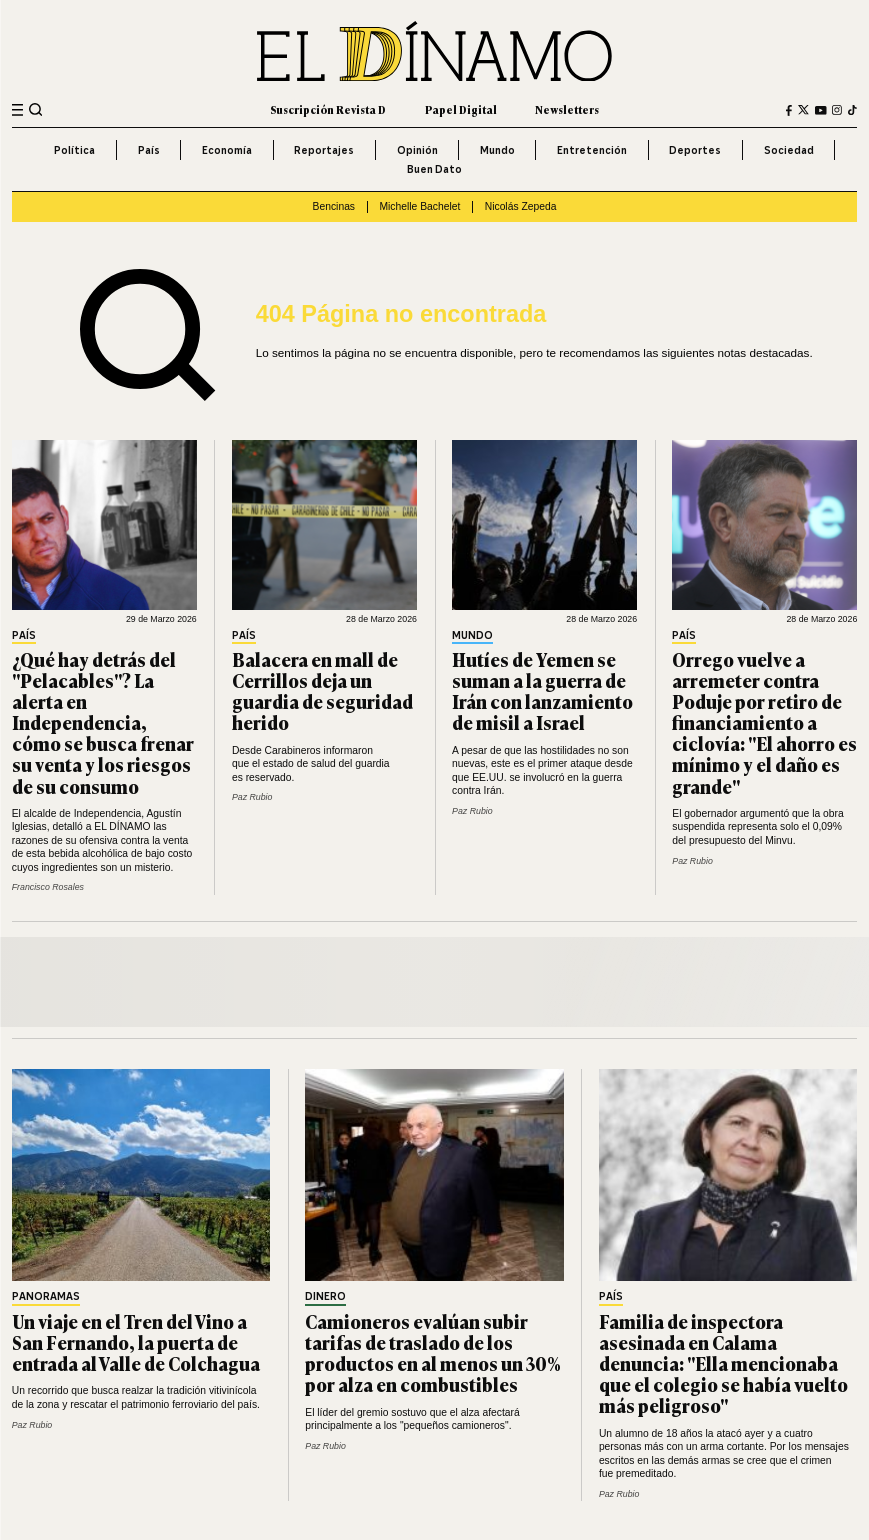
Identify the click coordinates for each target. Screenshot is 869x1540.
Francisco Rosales (48, 887)
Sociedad (789, 150)
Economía (227, 150)
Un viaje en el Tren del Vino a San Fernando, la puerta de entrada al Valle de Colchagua (136, 1342)
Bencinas (334, 206)
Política (74, 150)
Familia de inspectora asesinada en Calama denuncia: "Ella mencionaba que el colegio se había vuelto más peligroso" (723, 1363)
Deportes (695, 150)
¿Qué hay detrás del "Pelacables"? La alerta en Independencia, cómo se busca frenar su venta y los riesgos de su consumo (103, 722)
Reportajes (324, 150)
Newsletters (567, 109)
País (149, 150)
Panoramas (46, 1297)
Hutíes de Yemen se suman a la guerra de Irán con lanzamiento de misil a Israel (542, 690)
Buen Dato (434, 169)
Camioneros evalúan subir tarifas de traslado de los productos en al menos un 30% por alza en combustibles (433, 1352)
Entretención (592, 150)
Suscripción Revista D (328, 109)
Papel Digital (461, 109)
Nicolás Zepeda (521, 206)
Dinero (325, 1297)
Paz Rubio (252, 797)
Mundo (497, 150)
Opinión (417, 150)
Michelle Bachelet (419, 206)
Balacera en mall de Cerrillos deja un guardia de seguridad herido (322, 690)
